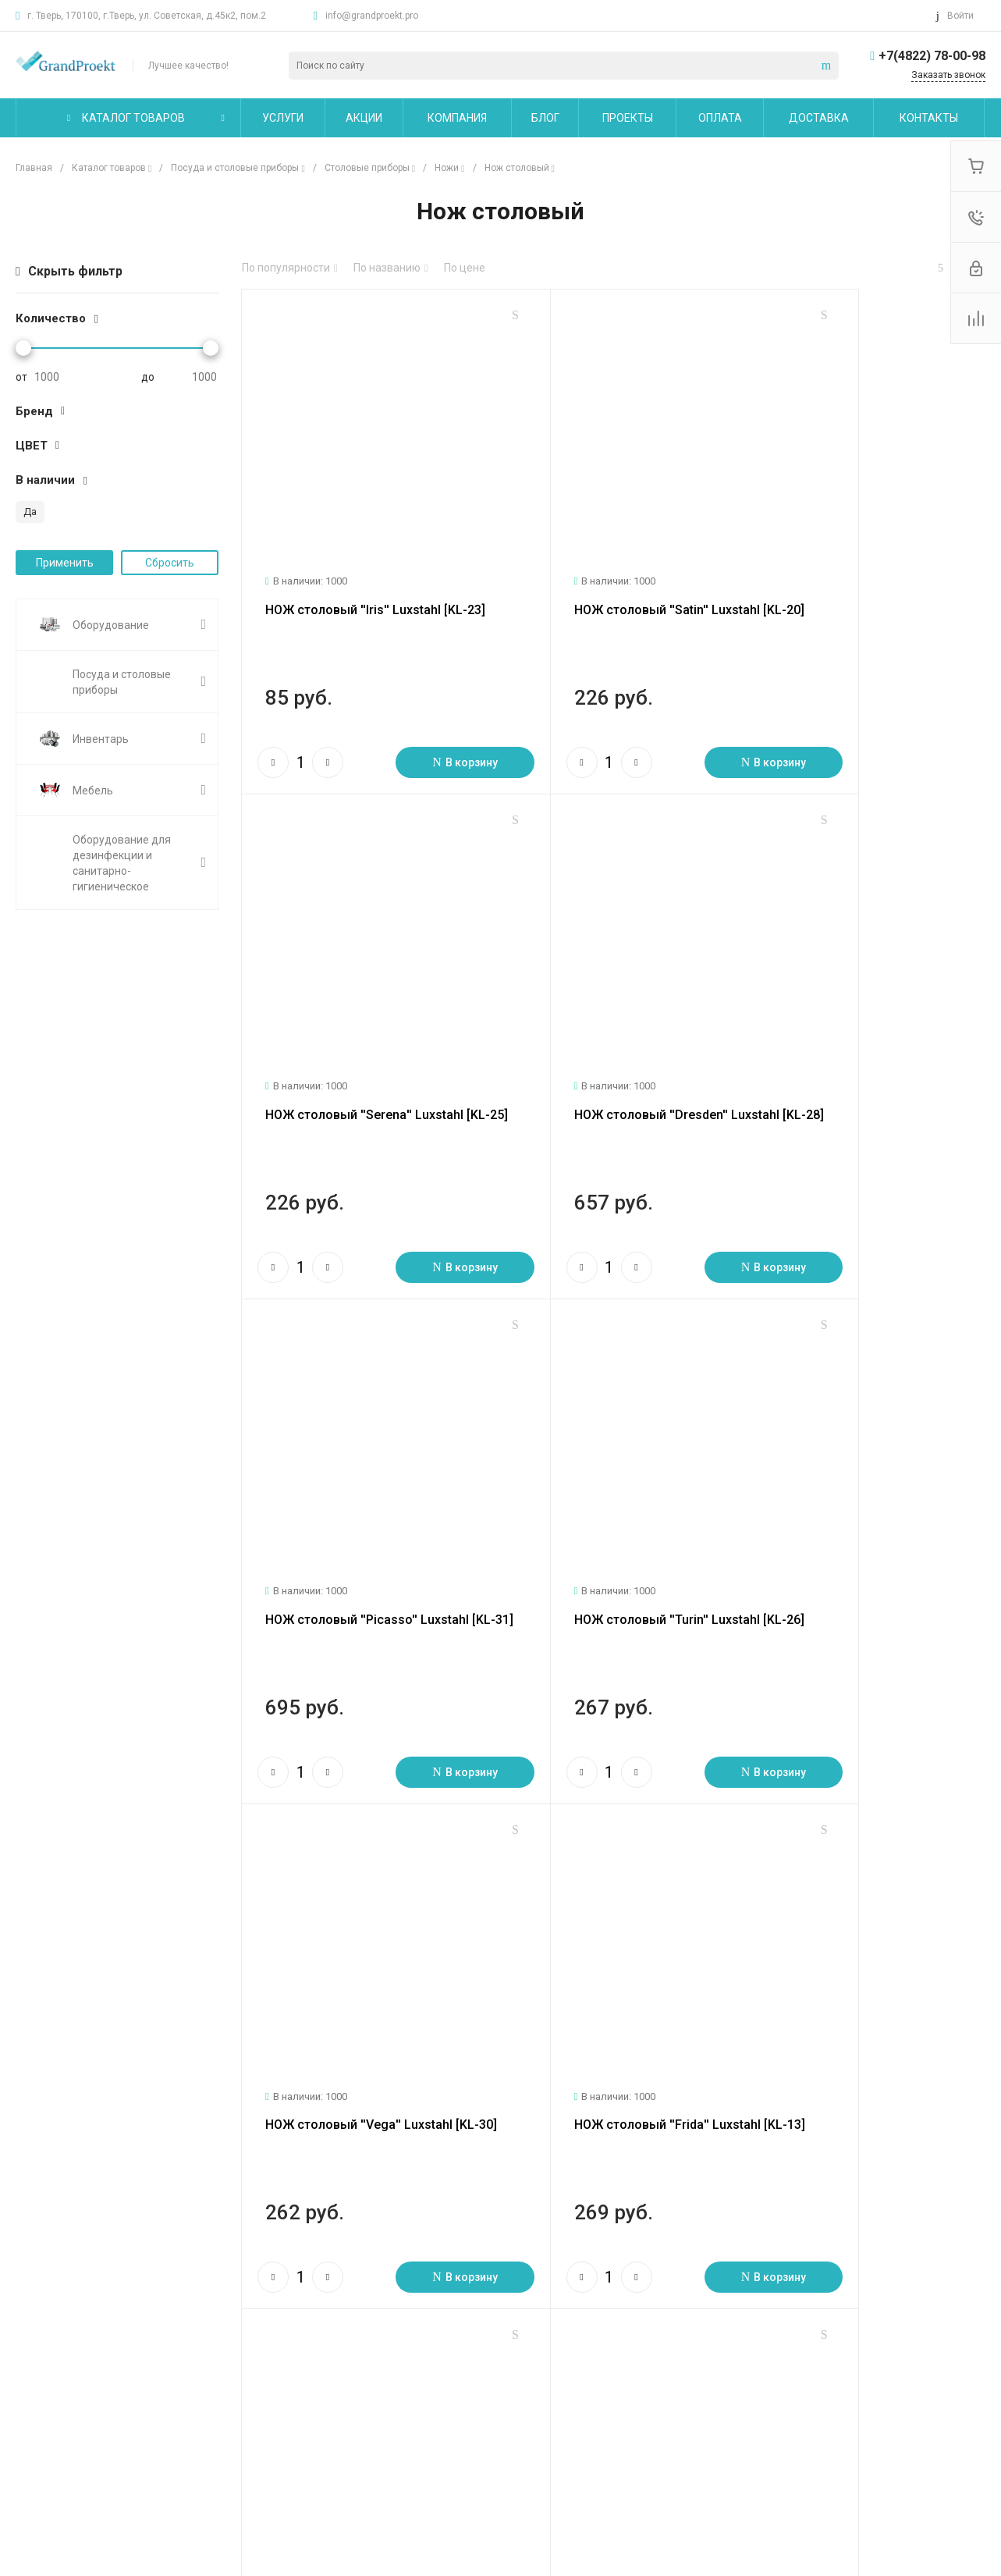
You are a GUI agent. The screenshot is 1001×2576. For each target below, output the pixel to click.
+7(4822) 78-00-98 (932, 55)
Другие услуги (206, 2406)
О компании (49, 2287)
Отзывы (36, 2367)
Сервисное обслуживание (236, 2383)
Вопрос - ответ (359, 2344)
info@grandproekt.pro (371, 15)
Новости (37, 2321)
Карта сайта (508, 2287)
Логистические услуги (225, 2321)
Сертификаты (51, 2474)
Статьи (34, 2344)
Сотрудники (46, 2412)
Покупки (342, 2321)
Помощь (346, 2287)
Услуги (188, 2287)
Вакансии (40, 2389)
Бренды (341, 2367)
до (147, 376)
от (21, 376)
